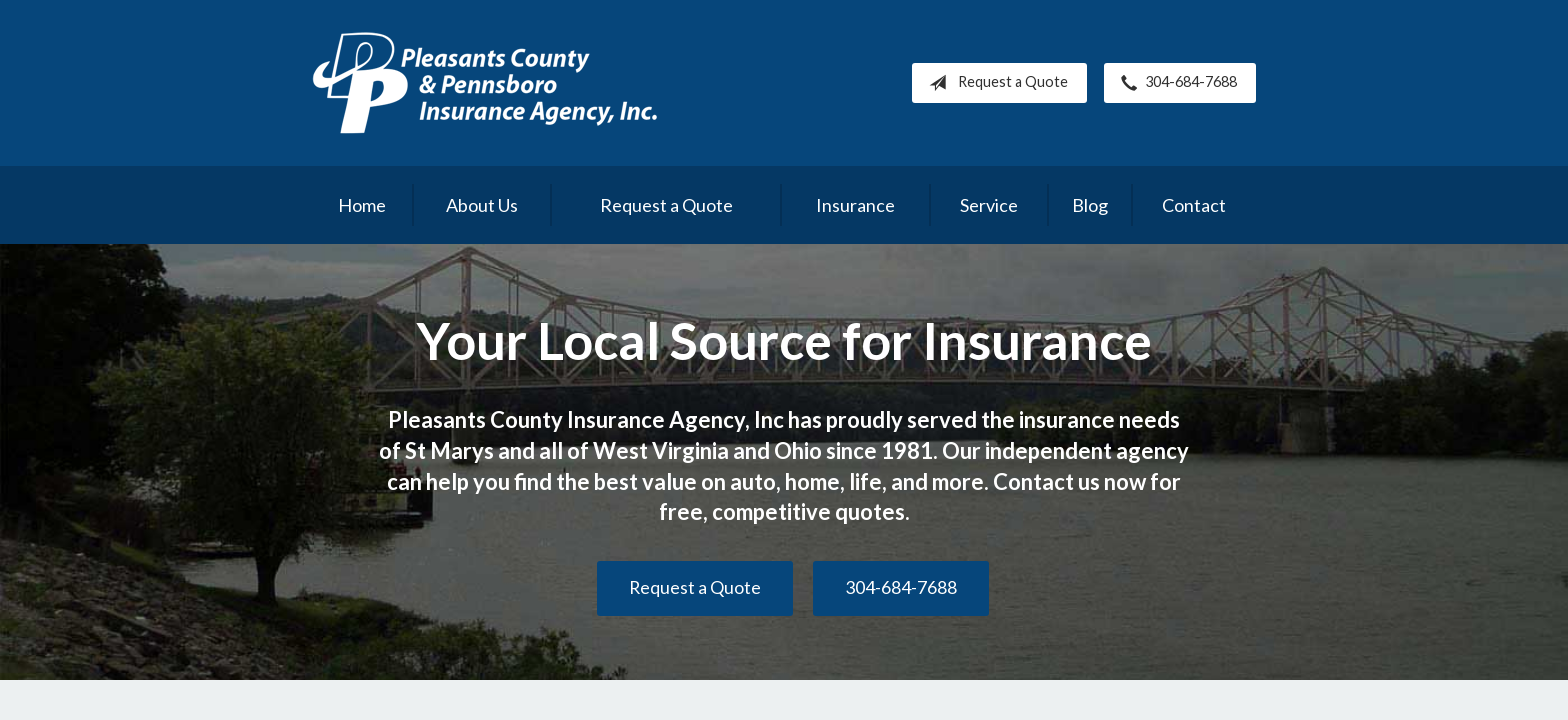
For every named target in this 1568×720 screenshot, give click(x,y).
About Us (482, 205)
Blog (1090, 205)
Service (989, 205)
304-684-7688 (1175, 83)
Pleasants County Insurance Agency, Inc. (484, 83)
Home (362, 205)
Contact (1194, 205)
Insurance (855, 205)
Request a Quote (994, 83)
